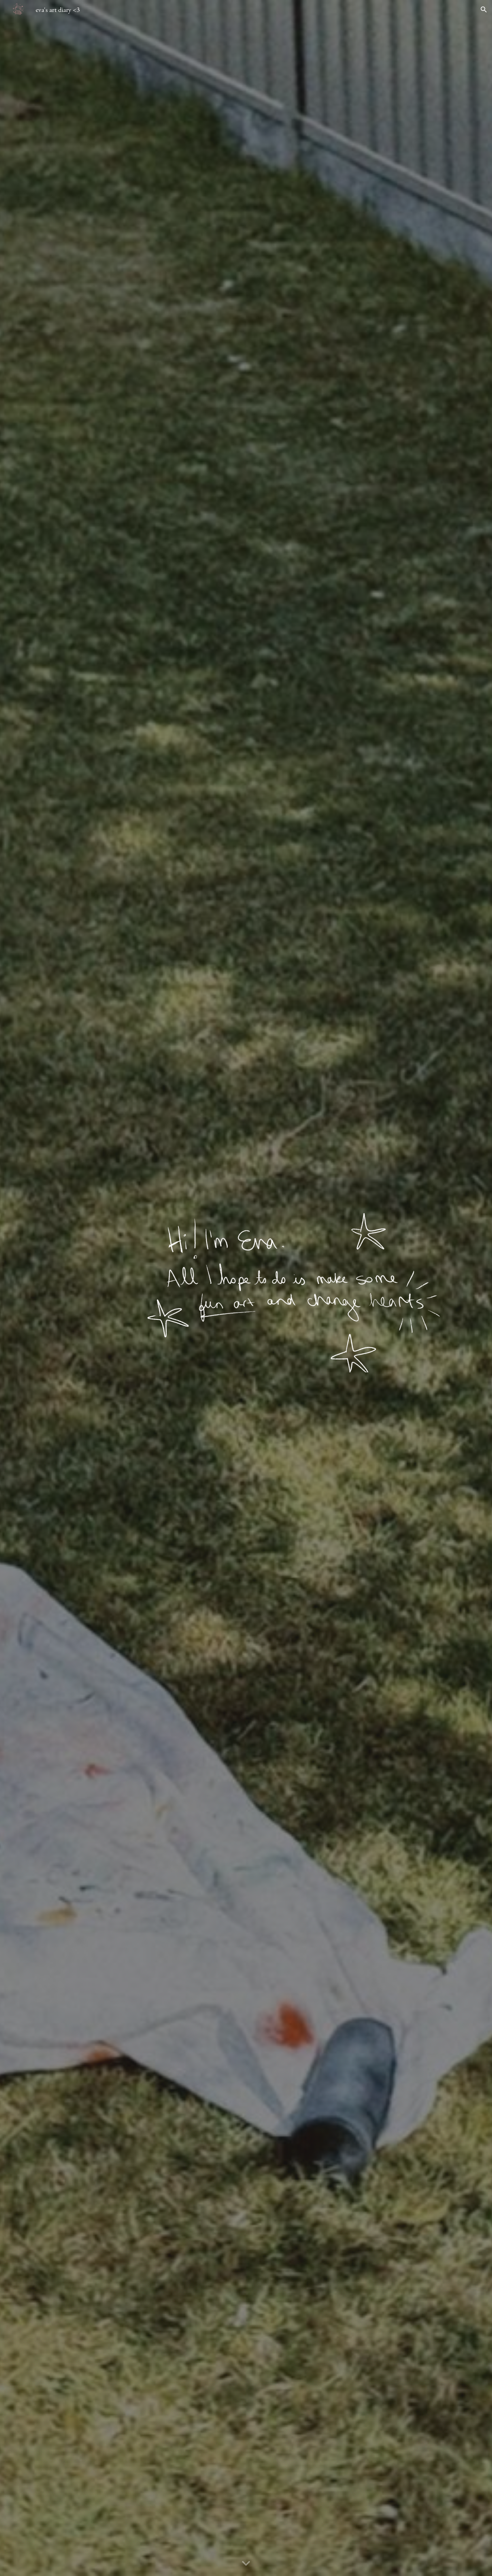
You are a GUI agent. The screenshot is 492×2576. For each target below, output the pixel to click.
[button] (484, 9)
